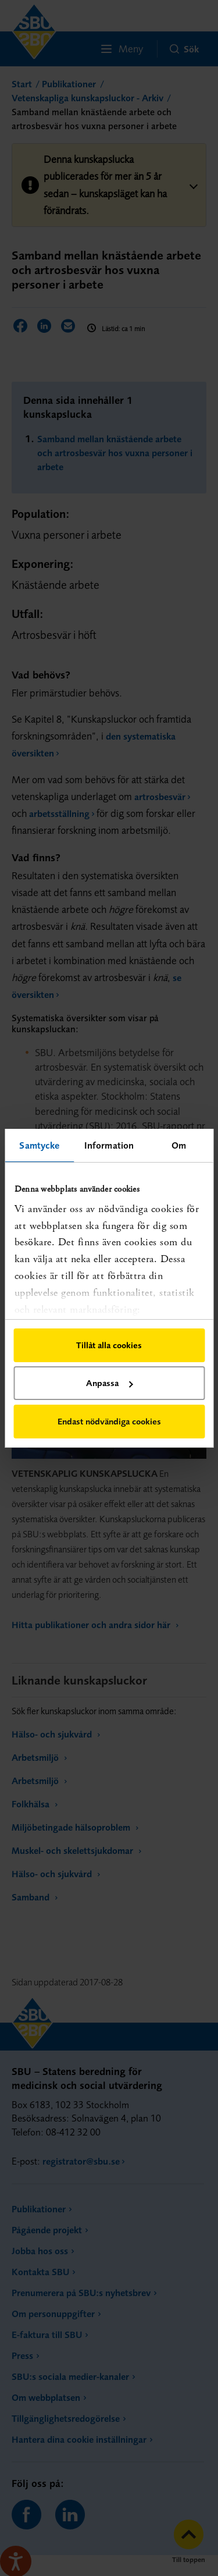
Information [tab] (109, 1145)
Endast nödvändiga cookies (109, 1421)
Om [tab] (178, 1145)
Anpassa (109, 1383)
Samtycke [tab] (39, 1145)
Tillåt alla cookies (109, 1345)
